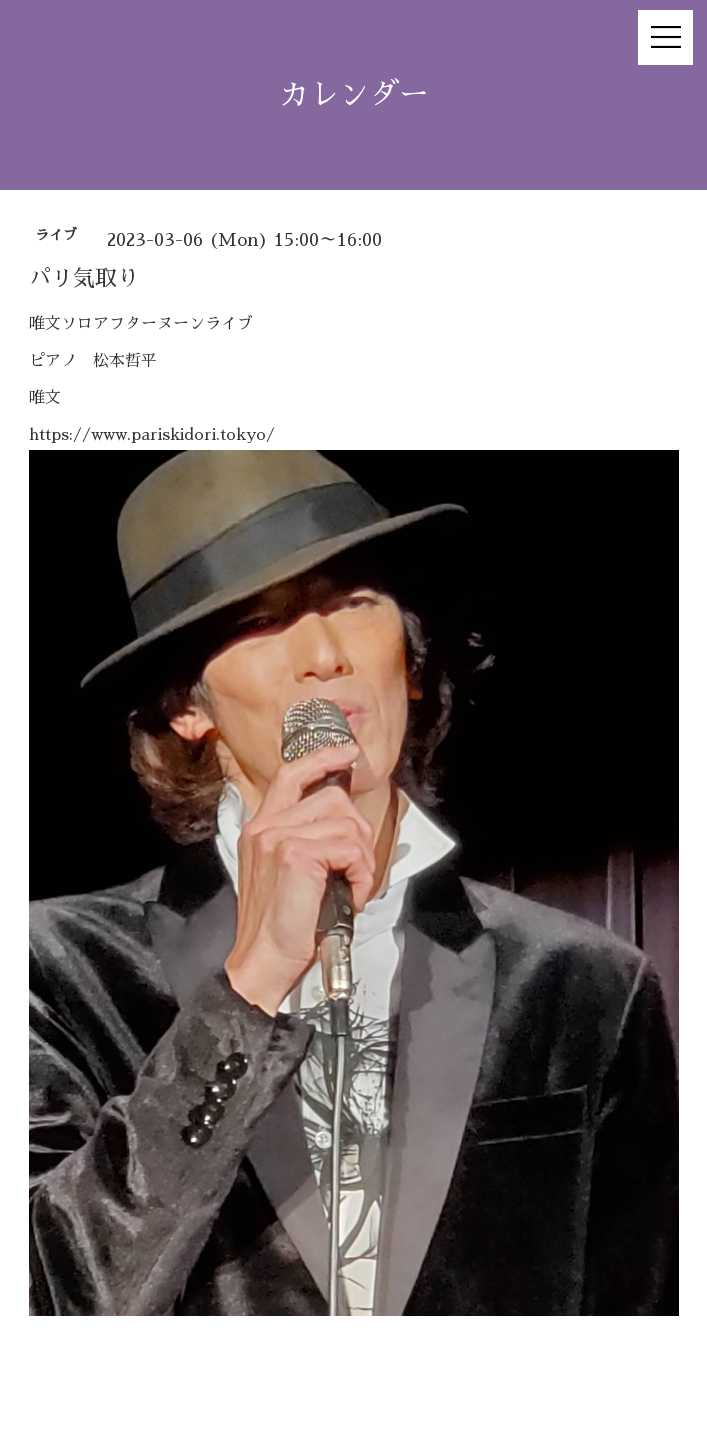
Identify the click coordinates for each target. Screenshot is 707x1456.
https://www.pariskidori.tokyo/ (152, 435)
